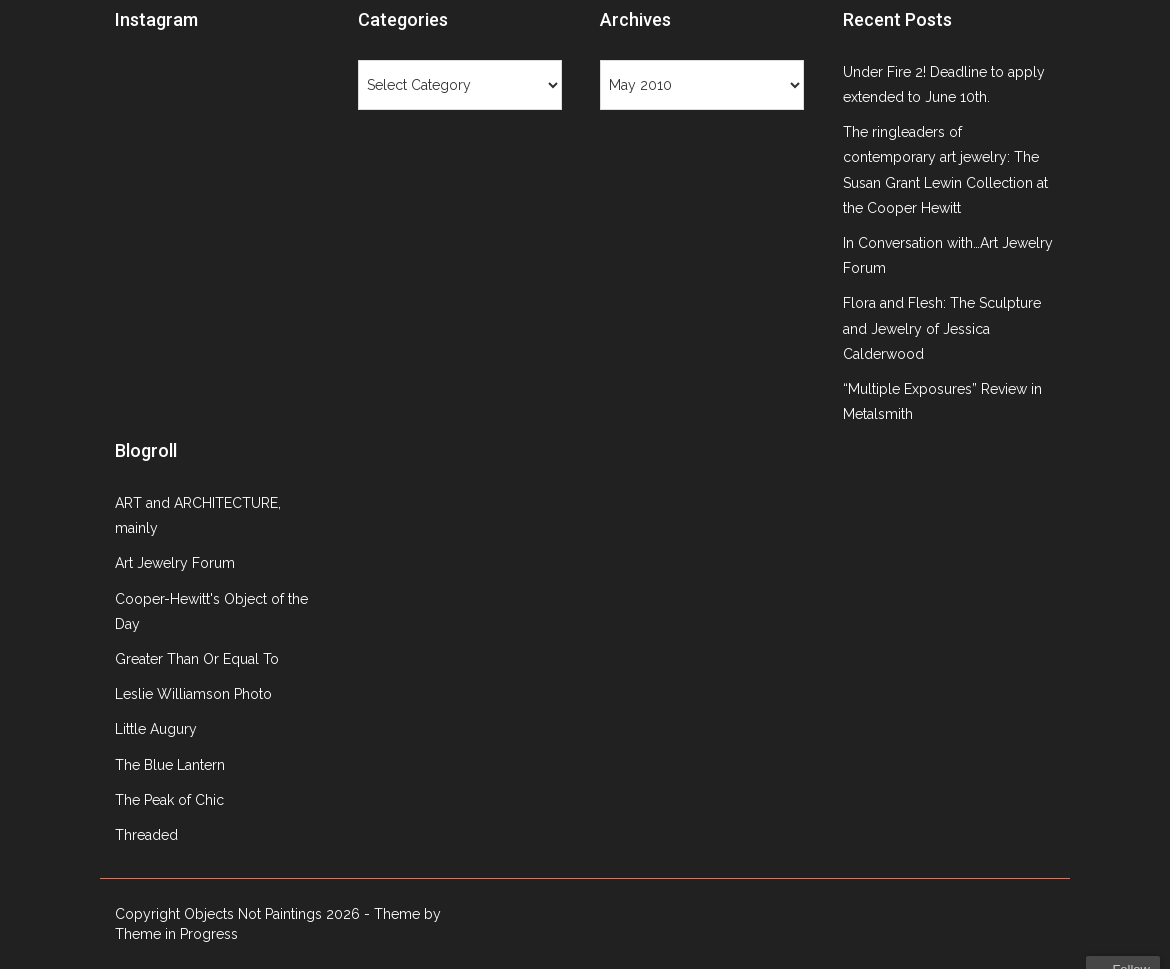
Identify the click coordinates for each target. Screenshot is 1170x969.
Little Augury (156, 729)
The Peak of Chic (169, 800)
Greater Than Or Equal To (197, 659)
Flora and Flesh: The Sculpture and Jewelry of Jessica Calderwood (942, 328)
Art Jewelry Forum (175, 563)
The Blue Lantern (170, 765)
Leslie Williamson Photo (193, 694)
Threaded (146, 835)
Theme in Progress (176, 934)
